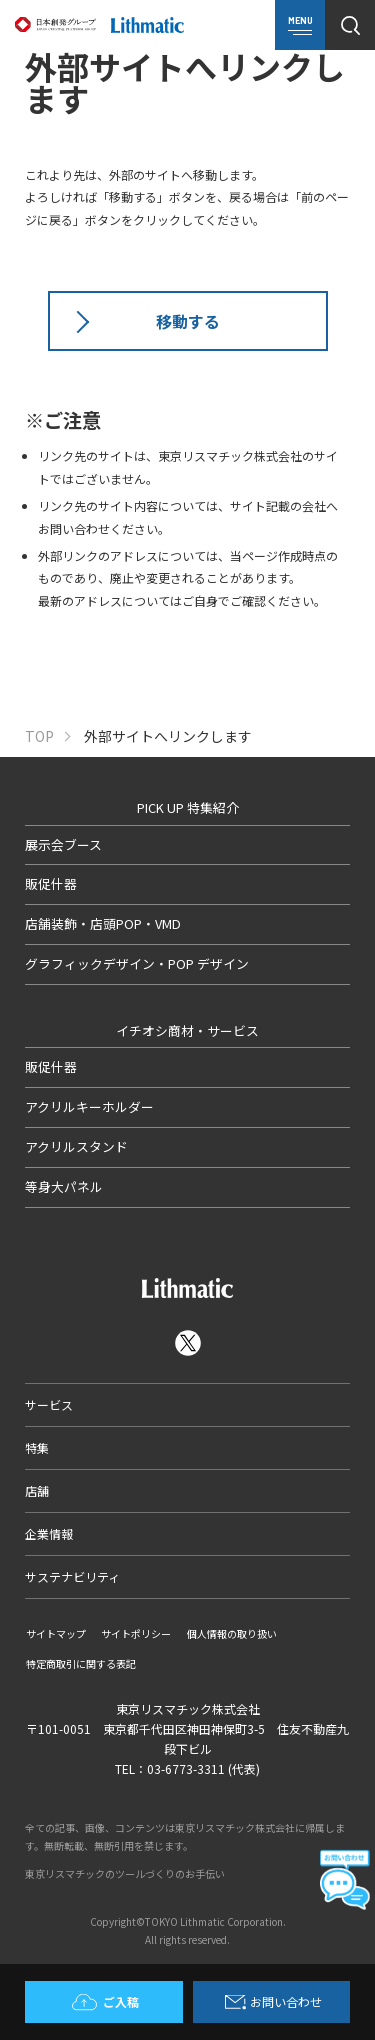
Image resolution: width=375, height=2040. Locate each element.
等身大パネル (64, 1186)
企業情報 (49, 1533)
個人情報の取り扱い (232, 1634)
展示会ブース (63, 844)
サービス (49, 1404)
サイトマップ (56, 1634)
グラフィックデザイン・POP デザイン (137, 963)
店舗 (37, 1490)
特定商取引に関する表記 (81, 1664)
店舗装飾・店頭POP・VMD (103, 923)
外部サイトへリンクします (168, 736)
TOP (39, 736)
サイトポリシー (136, 1634)
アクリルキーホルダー (89, 1106)
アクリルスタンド (76, 1146)
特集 (37, 1447)
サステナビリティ (72, 1576)
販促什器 (51, 883)
